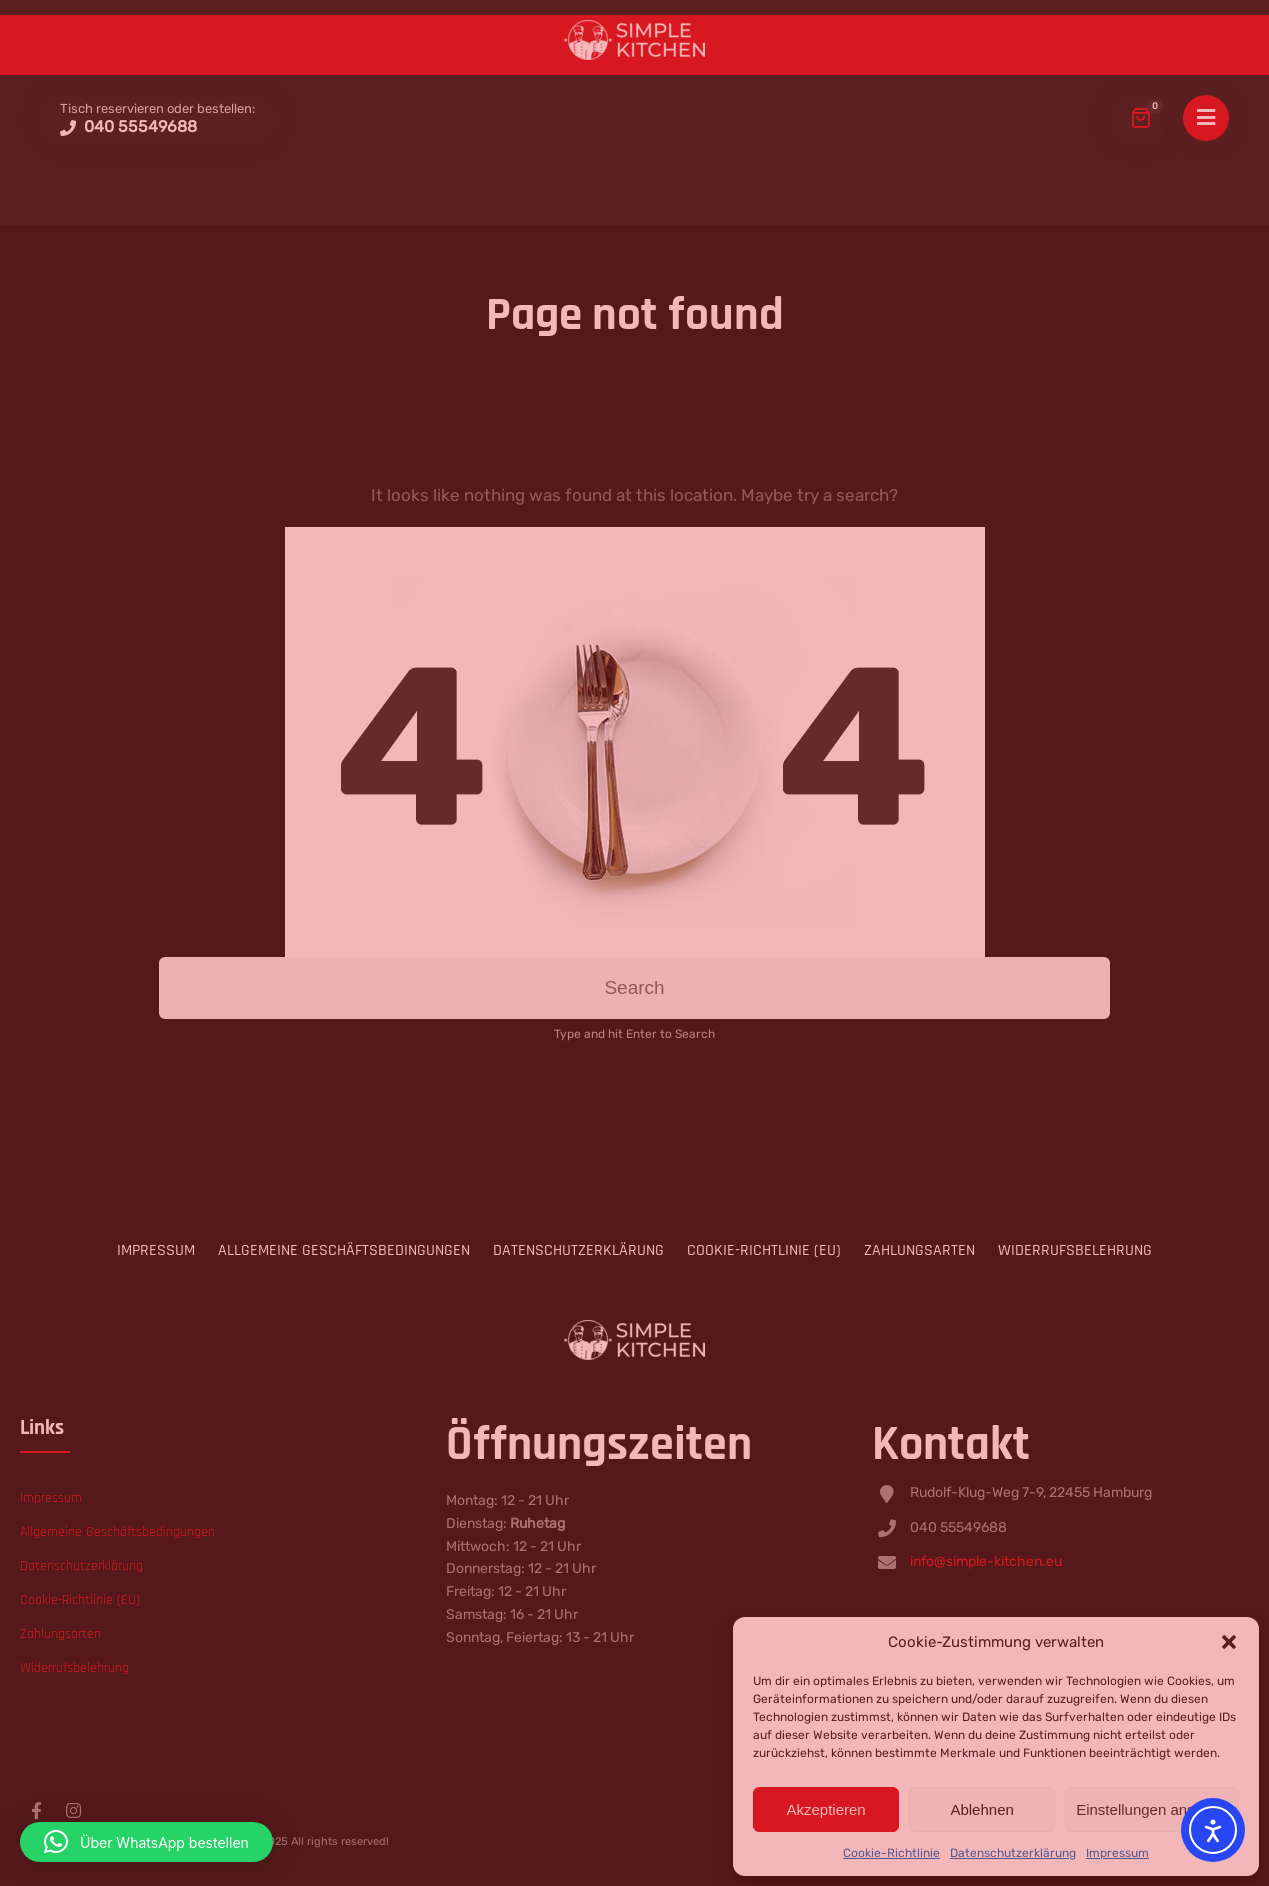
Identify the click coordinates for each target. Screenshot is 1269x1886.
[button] (146, 1842)
